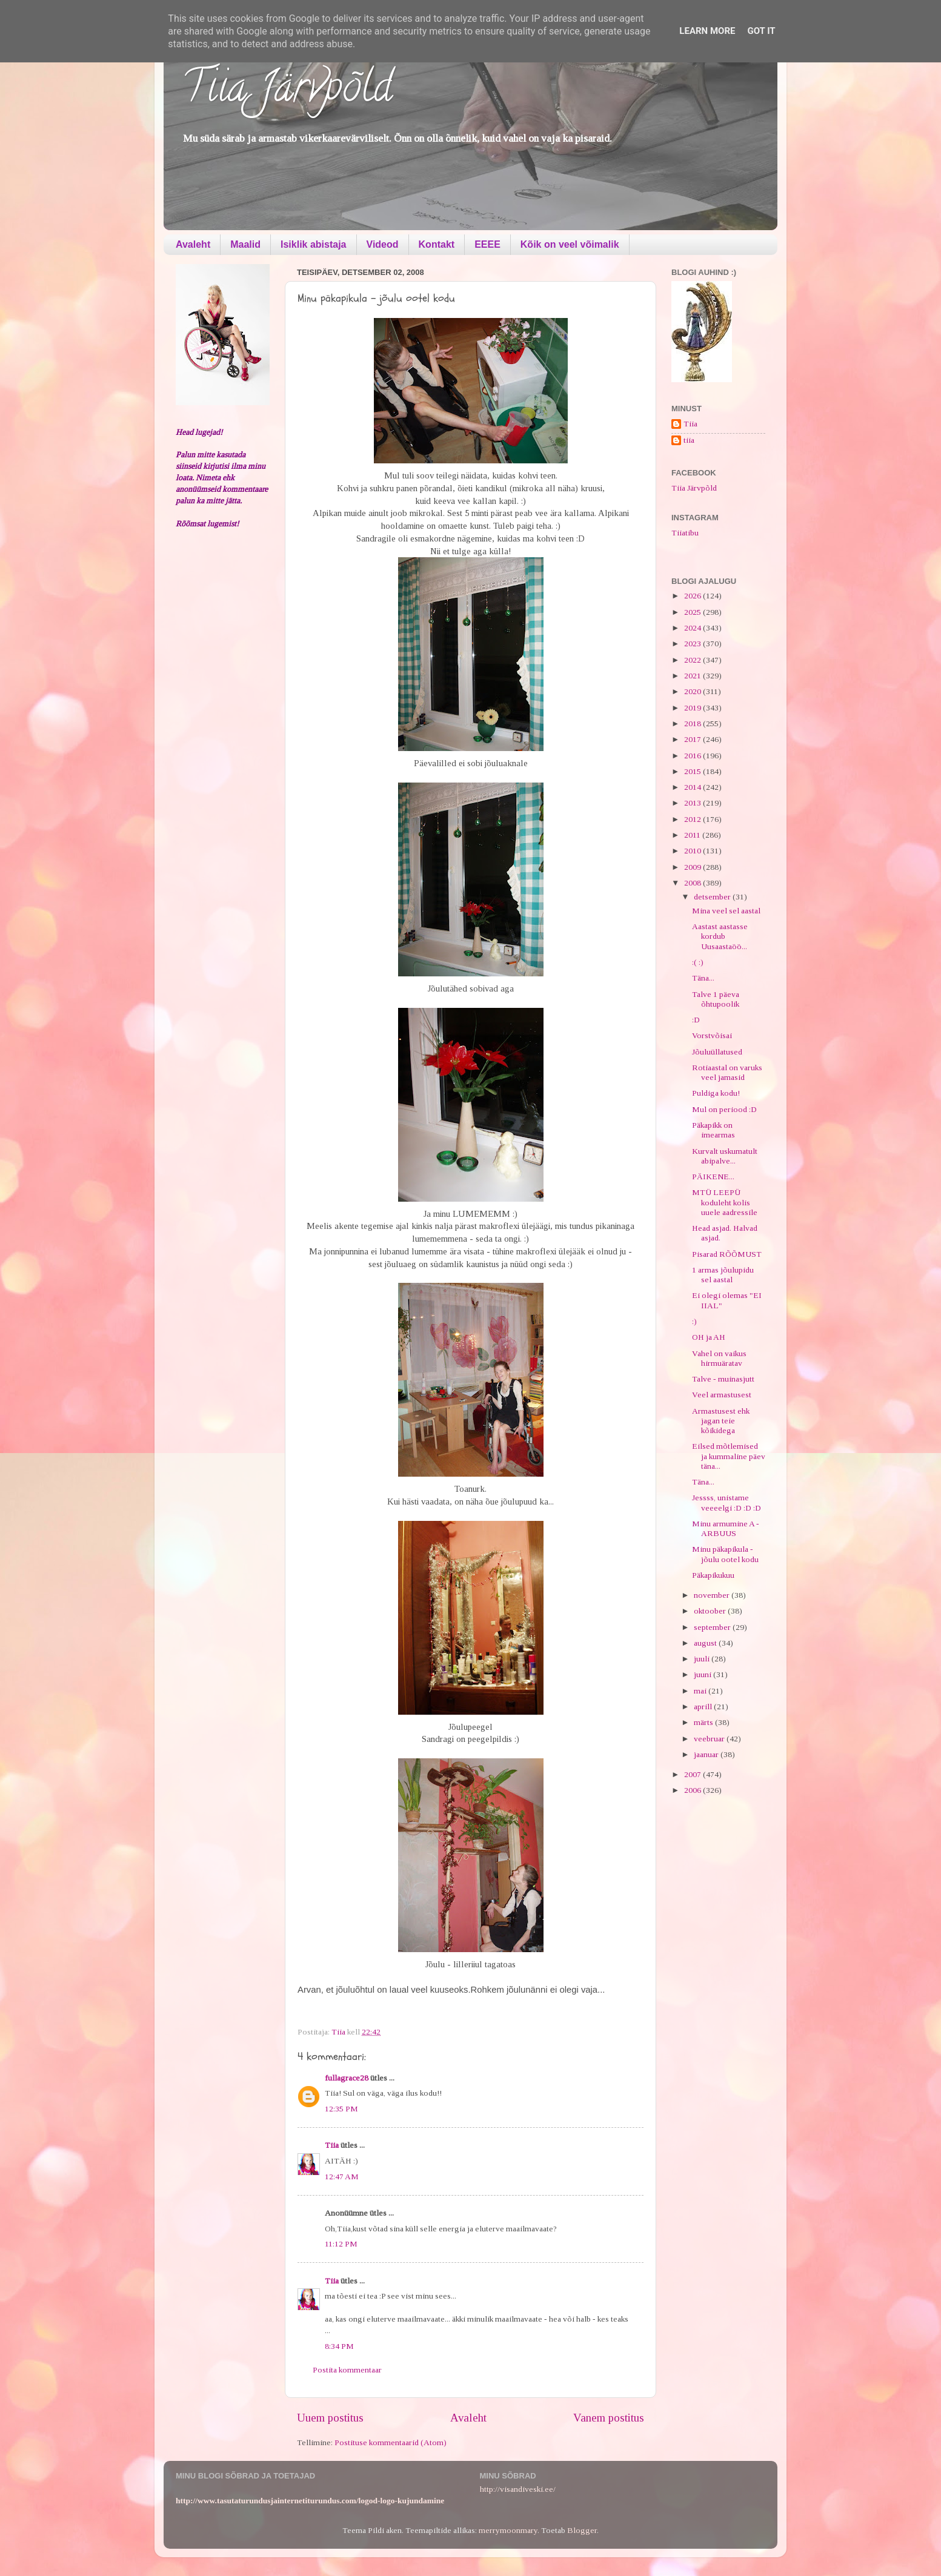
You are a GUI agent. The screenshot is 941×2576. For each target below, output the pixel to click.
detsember (713, 896)
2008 (693, 882)
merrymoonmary (508, 2530)
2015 (693, 771)
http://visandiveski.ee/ (518, 2489)
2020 (693, 691)
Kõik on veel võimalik (569, 244)
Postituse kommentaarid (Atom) (390, 2442)
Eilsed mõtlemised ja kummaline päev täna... (728, 1456)
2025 (693, 612)
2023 (693, 643)
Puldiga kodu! (716, 1093)
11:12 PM (341, 2243)
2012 (693, 819)
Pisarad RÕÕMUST (727, 1254)
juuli (702, 1658)
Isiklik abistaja (314, 244)
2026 (693, 595)
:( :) (697, 962)
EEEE (487, 244)
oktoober (711, 1610)
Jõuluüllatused (717, 1051)
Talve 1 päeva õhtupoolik (715, 999)
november (712, 1595)
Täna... (703, 977)
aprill (704, 1706)
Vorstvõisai (712, 1035)
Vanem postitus (608, 2417)
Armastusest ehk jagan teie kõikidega (721, 1420)
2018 (693, 723)
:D (696, 1019)
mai (701, 1690)
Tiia (332, 2145)
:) (694, 1321)
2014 (693, 787)
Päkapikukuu (713, 1575)
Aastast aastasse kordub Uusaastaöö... (720, 936)
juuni (703, 1674)
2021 (693, 675)
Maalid (245, 244)
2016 (693, 755)
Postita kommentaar (347, 2369)
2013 (693, 802)
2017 (693, 739)
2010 (693, 850)
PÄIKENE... (713, 1176)
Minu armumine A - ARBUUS (725, 1528)
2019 (693, 707)
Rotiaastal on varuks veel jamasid (727, 1072)
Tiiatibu (685, 532)
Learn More (707, 30)
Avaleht (193, 244)
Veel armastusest (721, 1394)
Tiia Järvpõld (287, 91)
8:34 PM (339, 2346)
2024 (693, 627)
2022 (693, 659)
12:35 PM (341, 2108)
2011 (693, 834)
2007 (693, 1774)
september (713, 1627)
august (706, 1642)
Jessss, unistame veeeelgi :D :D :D (726, 1502)
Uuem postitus (330, 2417)
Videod (383, 244)
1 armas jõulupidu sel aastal (723, 1274)
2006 (693, 1790)
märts (704, 1722)
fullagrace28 (346, 2077)
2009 (693, 867)
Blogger (582, 2530)
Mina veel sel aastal (726, 910)
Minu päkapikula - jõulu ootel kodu (725, 1554)
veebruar (710, 1738)
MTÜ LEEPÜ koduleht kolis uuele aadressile (724, 1202)
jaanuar (707, 1754)
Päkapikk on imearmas (713, 1130)
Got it (761, 30)
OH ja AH (708, 1337)
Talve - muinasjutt (723, 1378)
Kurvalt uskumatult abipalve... (724, 1156)
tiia (688, 440)
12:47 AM (342, 2176)
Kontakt (437, 244)
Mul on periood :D (724, 1109)
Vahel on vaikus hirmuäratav (719, 1358)
